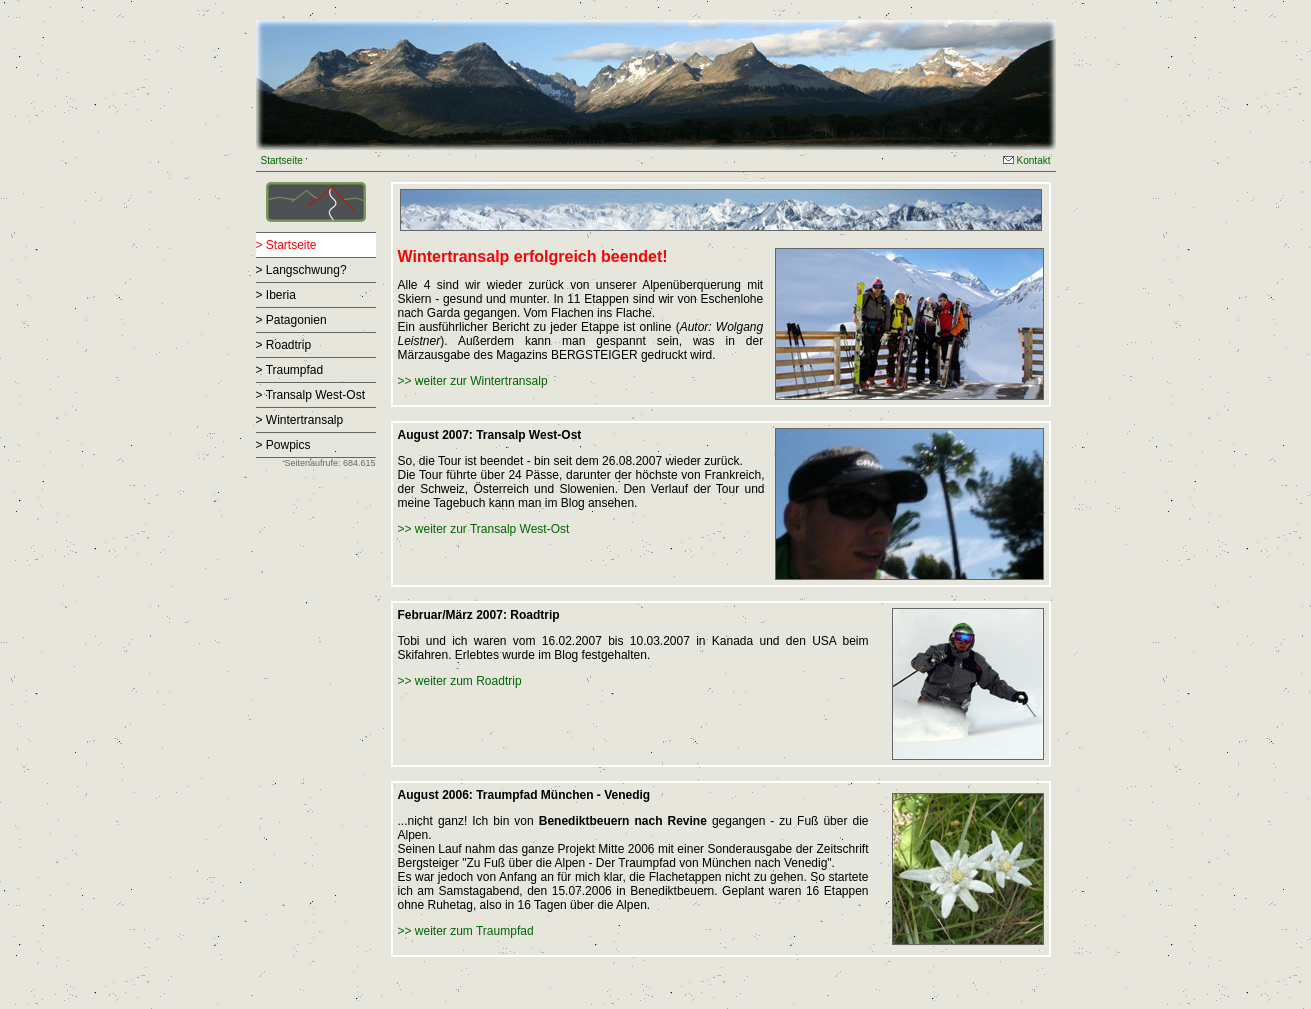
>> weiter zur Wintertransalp (473, 381)
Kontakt (1027, 160)
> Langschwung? (301, 270)
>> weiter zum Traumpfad (466, 931)
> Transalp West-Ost (310, 395)
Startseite (282, 160)
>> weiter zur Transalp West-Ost (484, 529)
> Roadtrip (284, 345)
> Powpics (283, 445)
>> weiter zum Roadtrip (460, 681)
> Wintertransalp (300, 420)
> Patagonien (291, 320)
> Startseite (286, 245)
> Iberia (276, 295)
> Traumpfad (290, 370)
